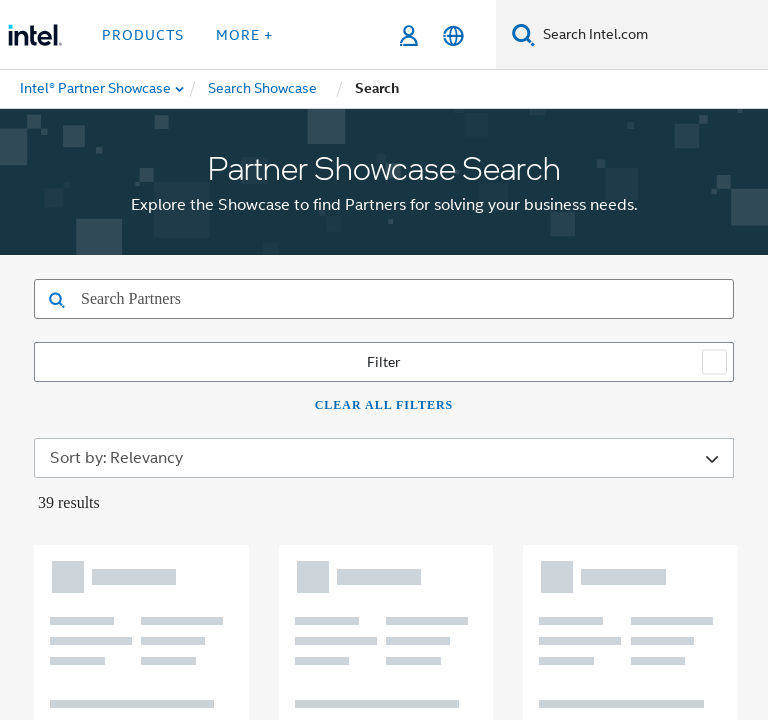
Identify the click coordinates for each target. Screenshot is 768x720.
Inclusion (397, 349)
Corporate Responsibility (257, 349)
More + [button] (244, 35)
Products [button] (143, 35)
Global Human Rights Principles (577, 632)
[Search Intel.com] (651, 35)
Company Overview (238, 310)
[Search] (523, 34)
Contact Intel (375, 310)
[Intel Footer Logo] (64, 485)
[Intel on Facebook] (177, 421)
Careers (650, 310)
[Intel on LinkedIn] (276, 421)
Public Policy (494, 349)
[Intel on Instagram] (375, 421)
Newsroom (479, 310)
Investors (570, 310)
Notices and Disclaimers (232, 617)
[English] (453, 35)
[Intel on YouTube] (326, 421)
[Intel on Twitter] (227, 421)
